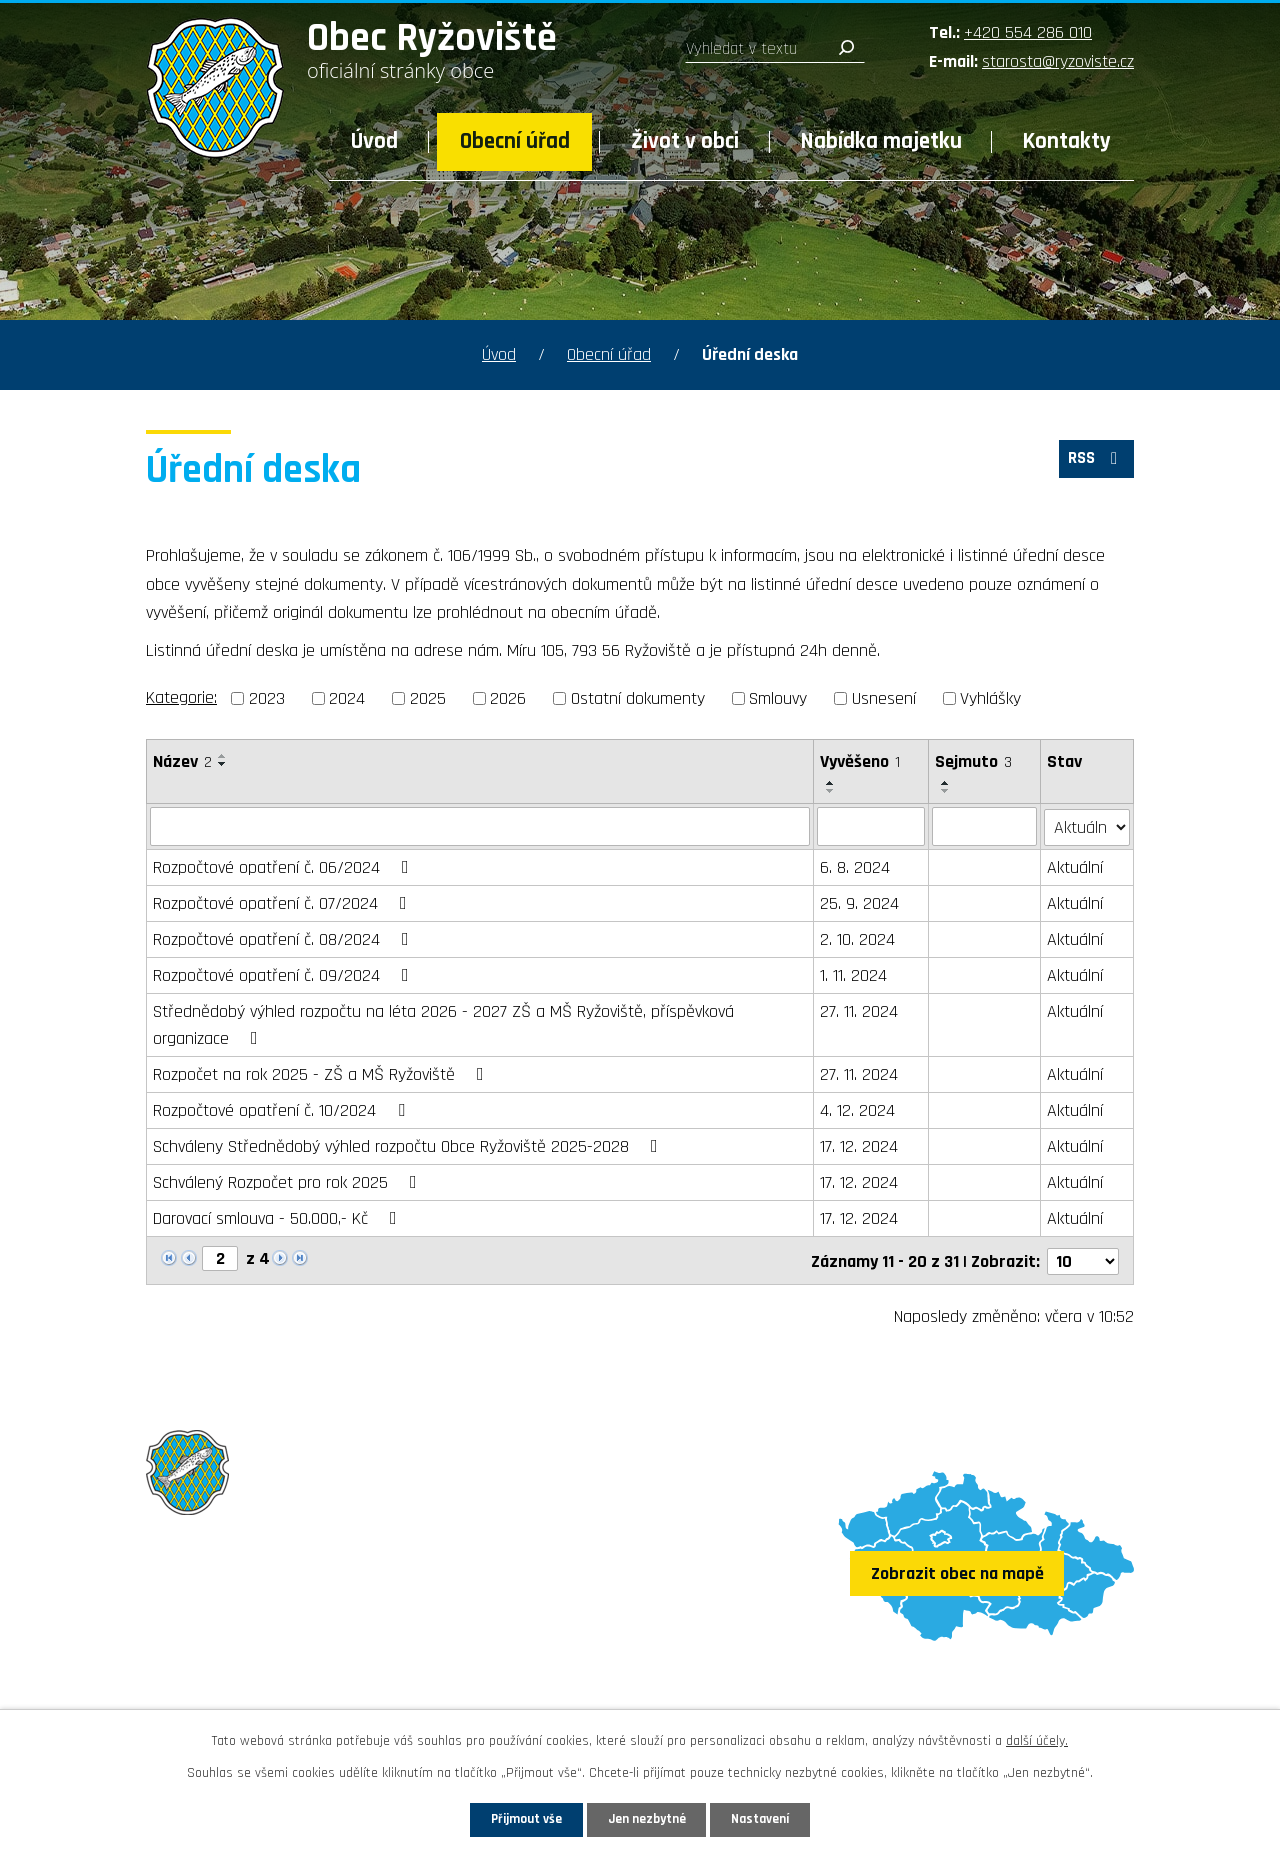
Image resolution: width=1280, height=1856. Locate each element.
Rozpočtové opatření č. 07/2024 (284, 902)
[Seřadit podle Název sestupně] (223, 764)
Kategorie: (181, 697)
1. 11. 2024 (853, 974)
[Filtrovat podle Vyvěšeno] (871, 826)
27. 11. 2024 (859, 1010)
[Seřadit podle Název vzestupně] (223, 756)
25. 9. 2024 (859, 902)
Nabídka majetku (881, 141)
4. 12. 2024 (857, 1109)
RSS (1093, 463)
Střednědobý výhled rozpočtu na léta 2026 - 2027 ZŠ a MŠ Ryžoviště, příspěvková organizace (443, 1024)
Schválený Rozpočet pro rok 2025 (289, 1181)
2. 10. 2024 (857, 938)
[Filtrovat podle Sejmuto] (985, 826)
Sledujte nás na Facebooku (262, 1686)
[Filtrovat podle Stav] (1087, 825)
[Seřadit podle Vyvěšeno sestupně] (831, 791)
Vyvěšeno (860, 761)
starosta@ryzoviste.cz (1058, 61)
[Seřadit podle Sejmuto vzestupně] (947, 783)
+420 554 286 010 (1028, 32)
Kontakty (1067, 141)
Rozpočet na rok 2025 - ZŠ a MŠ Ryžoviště (322, 1073)
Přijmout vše (508, 1818)
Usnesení (884, 698)
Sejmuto (974, 761)
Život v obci (685, 141)
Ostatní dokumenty (638, 698)
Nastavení (779, 1818)
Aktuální (1076, 866)
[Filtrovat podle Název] (480, 826)
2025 (428, 698)
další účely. (1037, 1738)
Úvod (374, 141)
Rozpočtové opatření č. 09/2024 (285, 974)
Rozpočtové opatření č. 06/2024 (285, 866)
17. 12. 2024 (859, 1145)
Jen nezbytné (647, 1818)
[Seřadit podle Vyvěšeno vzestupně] (831, 783)
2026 (508, 698)
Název (182, 761)
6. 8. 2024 (855, 866)
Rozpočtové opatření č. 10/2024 (283, 1109)
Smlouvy (778, 698)
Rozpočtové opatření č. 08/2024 (285, 938)
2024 (347, 698)
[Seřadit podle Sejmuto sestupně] (947, 791)
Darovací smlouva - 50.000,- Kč (279, 1217)
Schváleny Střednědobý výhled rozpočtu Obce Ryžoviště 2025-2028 (409, 1145)
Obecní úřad (515, 141)
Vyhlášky (990, 698)
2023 (267, 698)
